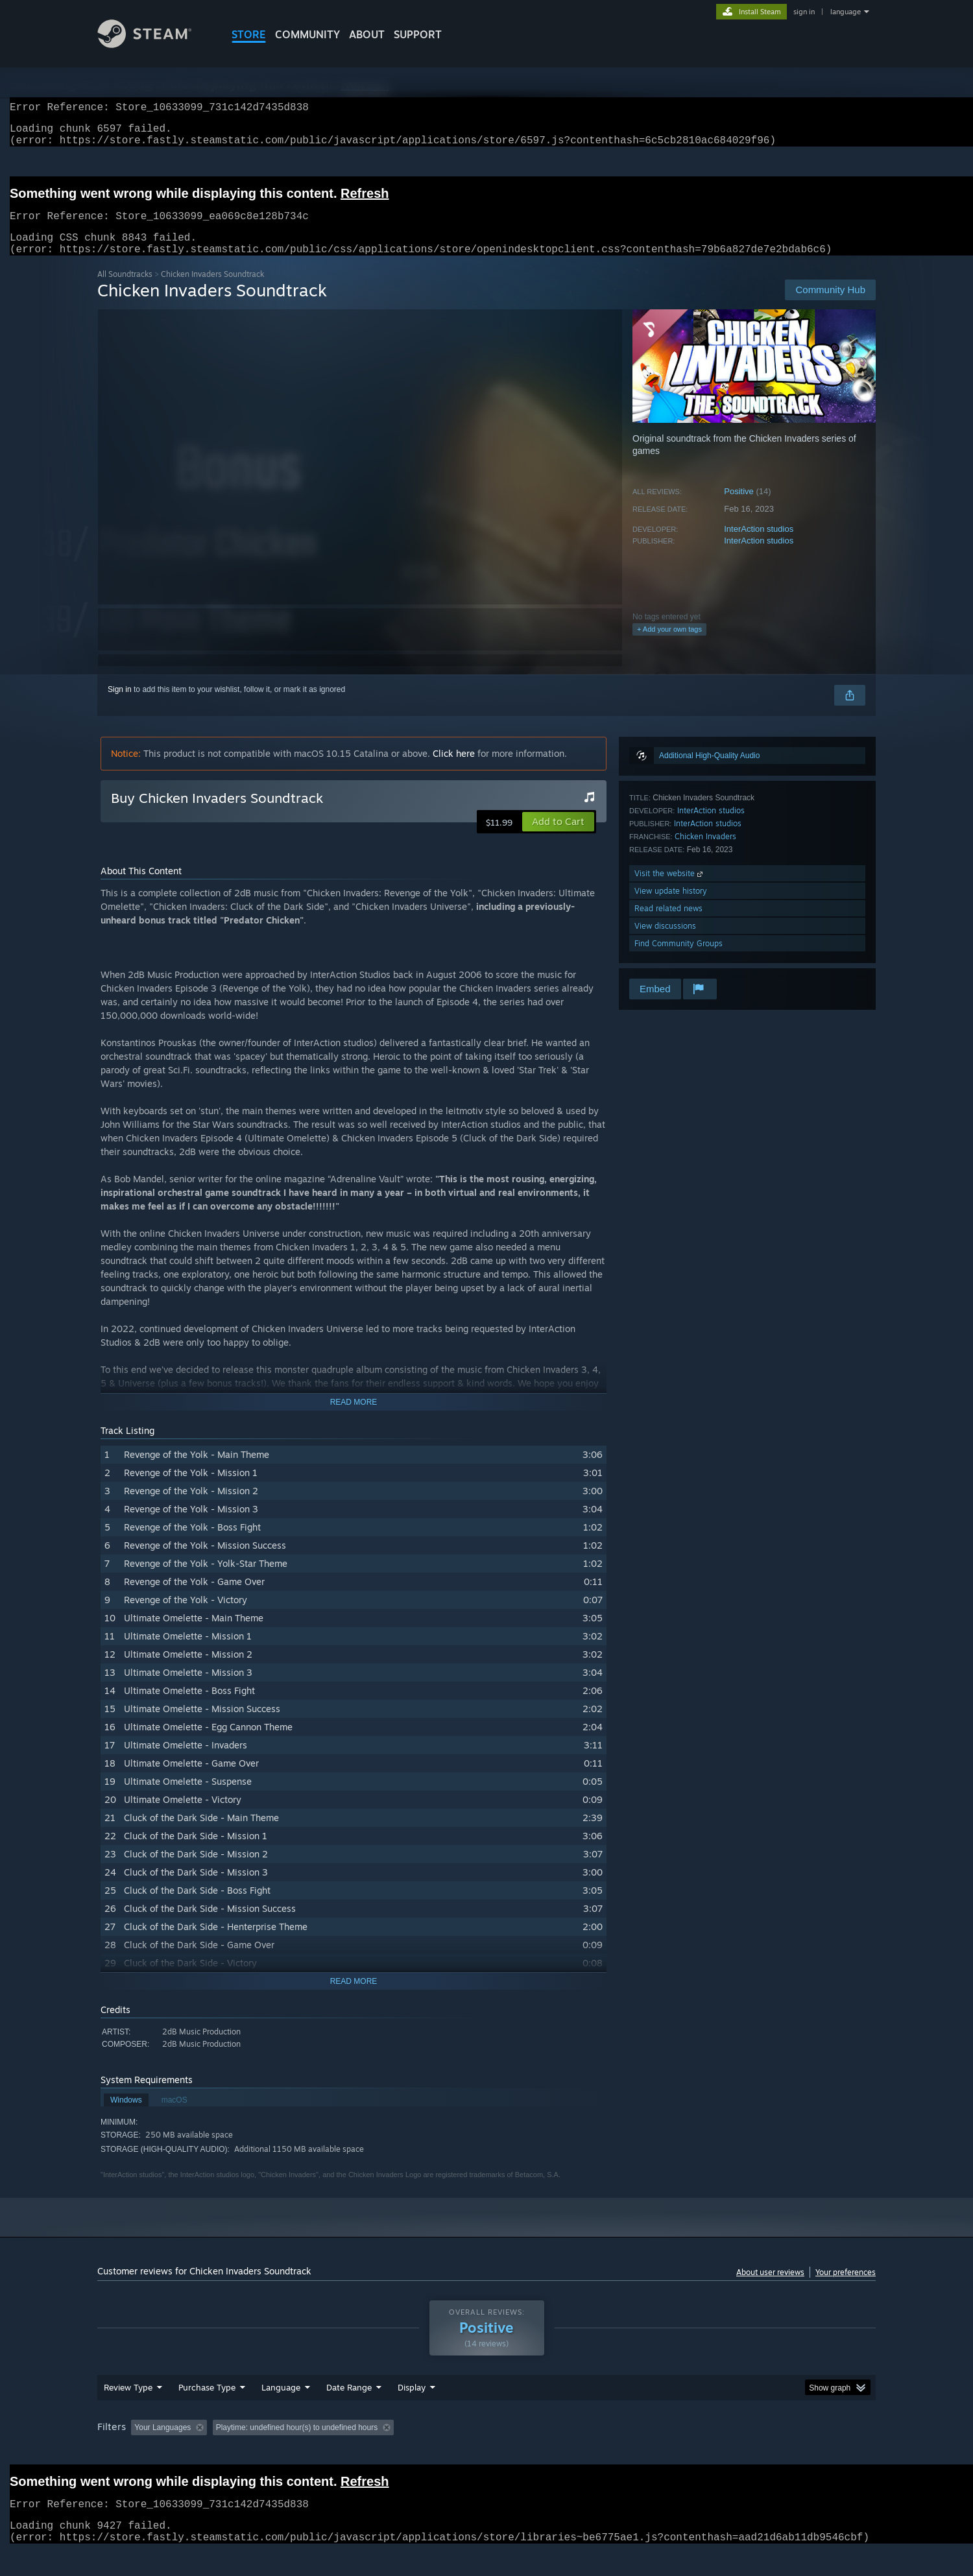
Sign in (120, 705)
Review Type (128, 2412)
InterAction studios (758, 544)
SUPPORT (418, 34)
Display (412, 2412)
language (845, 11)
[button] (558, 837)
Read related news (668, 924)
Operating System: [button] (596, 2452)
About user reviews (770, 2288)
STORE (249, 34)
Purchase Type (206, 2412)
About (367, 34)
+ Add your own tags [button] (669, 645)
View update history (670, 906)
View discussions (665, 941)
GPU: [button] (706, 2452)
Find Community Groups (678, 959)
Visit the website (669, 889)
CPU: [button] (662, 2452)
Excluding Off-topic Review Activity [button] (294, 2452)
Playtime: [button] (394, 2452)
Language (280, 2412)
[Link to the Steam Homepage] (154, 44)
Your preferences (845, 2288)
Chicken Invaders (705, 852)
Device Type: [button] (762, 2452)
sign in (804, 11)
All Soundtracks (124, 289)
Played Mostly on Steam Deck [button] (487, 2452)
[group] (486, 2453)
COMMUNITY (307, 34)
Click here (454, 768)
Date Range (349, 2412)
